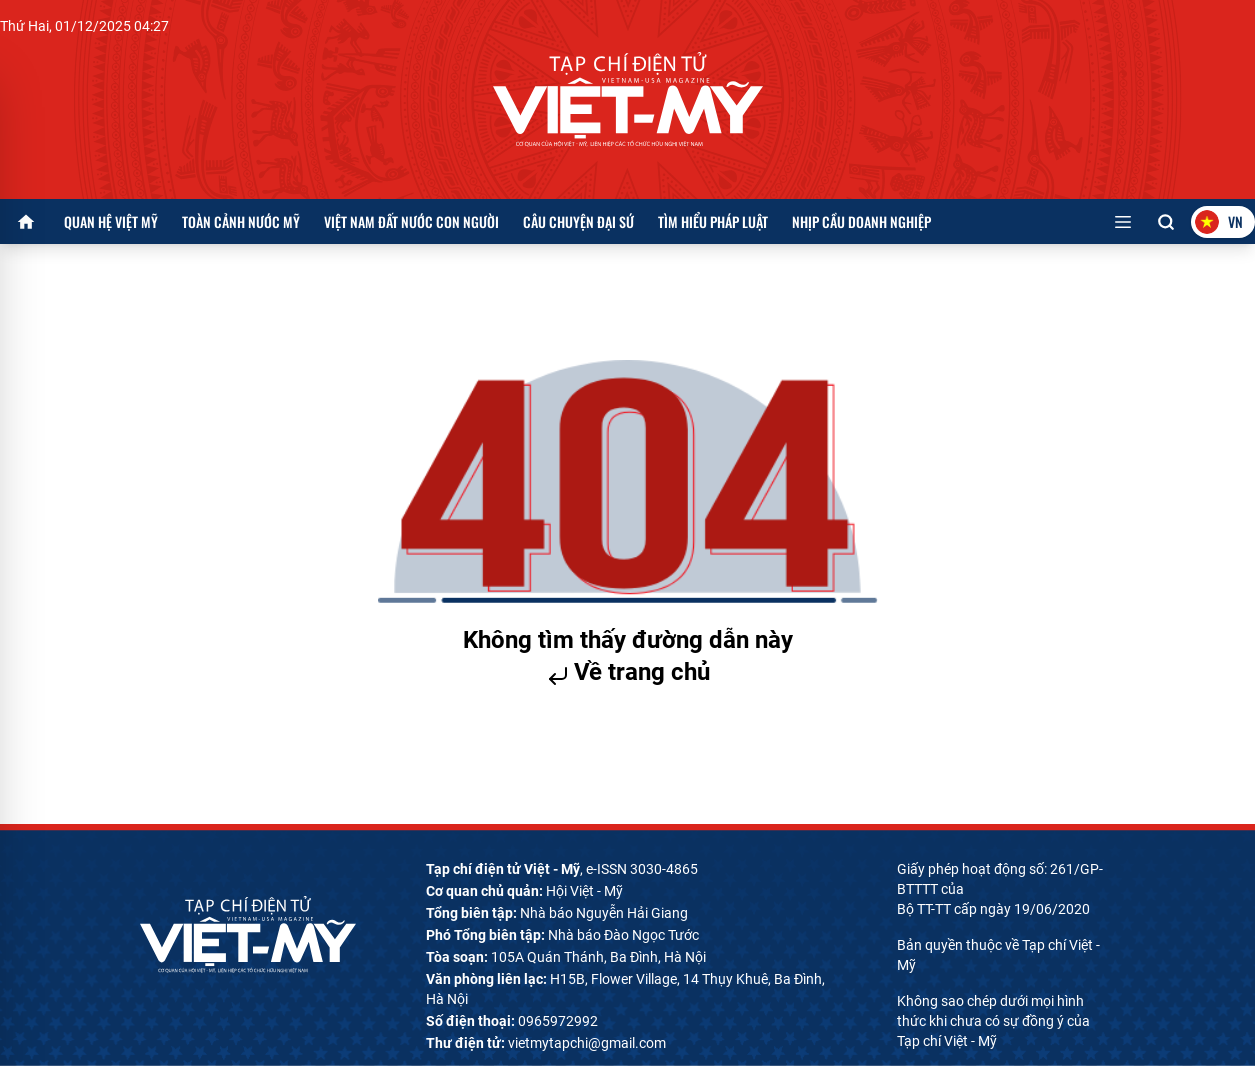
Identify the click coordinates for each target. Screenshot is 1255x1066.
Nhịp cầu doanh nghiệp (861, 221)
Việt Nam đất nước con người (411, 221)
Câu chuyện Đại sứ (578, 221)
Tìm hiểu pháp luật (713, 221)
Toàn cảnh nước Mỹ (241, 221)
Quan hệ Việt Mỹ (111, 221)
